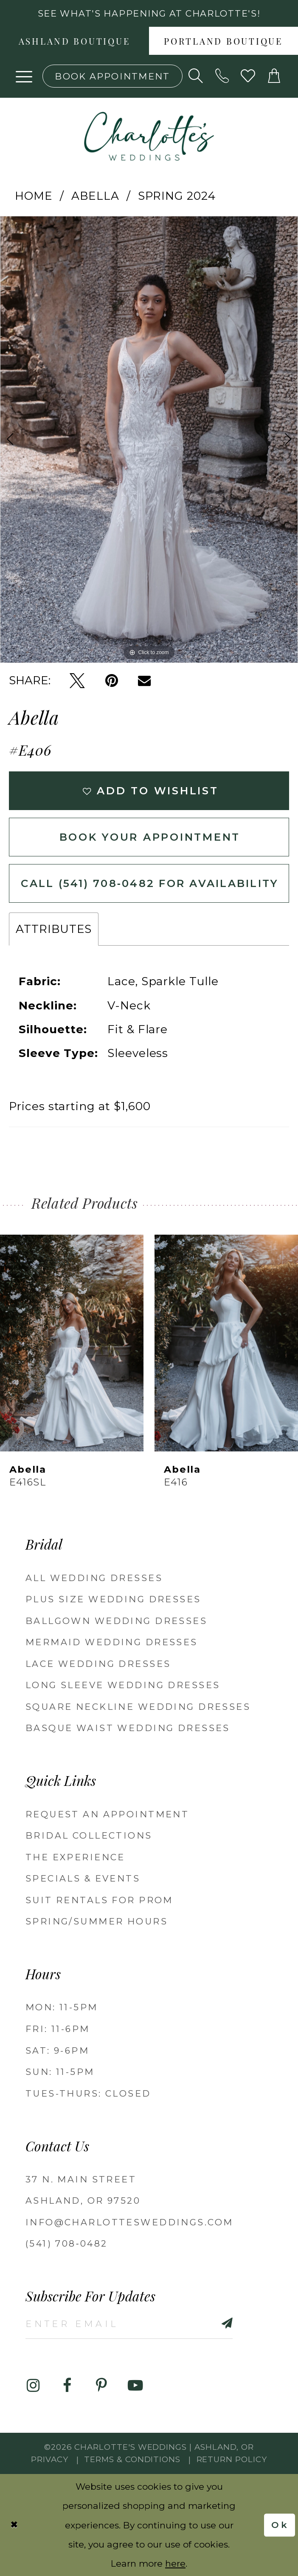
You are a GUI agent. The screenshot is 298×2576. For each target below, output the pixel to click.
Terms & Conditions (132, 2459)
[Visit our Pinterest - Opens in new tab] (101, 2385)
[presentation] (71, 1343)
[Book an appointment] (112, 76)
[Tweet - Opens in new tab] (77, 680)
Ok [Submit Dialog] (280, 2524)
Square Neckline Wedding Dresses (137, 1706)
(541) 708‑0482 (66, 2243)
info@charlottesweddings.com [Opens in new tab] (129, 2222)
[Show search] (196, 76)
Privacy (49, 2459)
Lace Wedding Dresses (98, 1663)
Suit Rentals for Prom (99, 1900)
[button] (24, 76)
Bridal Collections (88, 1835)
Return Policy (232, 2459)
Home (34, 196)
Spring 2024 (177, 196)
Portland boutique (223, 42)
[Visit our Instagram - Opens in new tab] (33, 2385)
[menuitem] (74, 41)
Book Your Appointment (150, 836)
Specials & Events (82, 1878)
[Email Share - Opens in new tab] (144, 681)
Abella (95, 196)
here (175, 2563)
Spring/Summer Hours (96, 1921)
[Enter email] (129, 2323)
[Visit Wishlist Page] (248, 76)
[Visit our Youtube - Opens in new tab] (135, 2385)
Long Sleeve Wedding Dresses (122, 1685)
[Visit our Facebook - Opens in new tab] (67, 2385)
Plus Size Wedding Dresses (113, 1599)
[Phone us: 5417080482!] (222, 76)
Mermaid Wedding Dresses (111, 1642)
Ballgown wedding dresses (116, 1620)
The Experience (75, 1857)
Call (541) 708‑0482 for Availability (149, 883)
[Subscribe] (210, 2323)
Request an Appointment (107, 1814)
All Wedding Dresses (94, 1578)
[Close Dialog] (14, 2525)
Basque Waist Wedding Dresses (127, 1728)
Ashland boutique (75, 42)
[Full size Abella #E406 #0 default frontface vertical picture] (149, 439)
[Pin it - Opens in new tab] (111, 680)
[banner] (149, 136)
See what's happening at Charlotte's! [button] (149, 13)
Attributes (54, 929)
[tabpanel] (149, 439)
